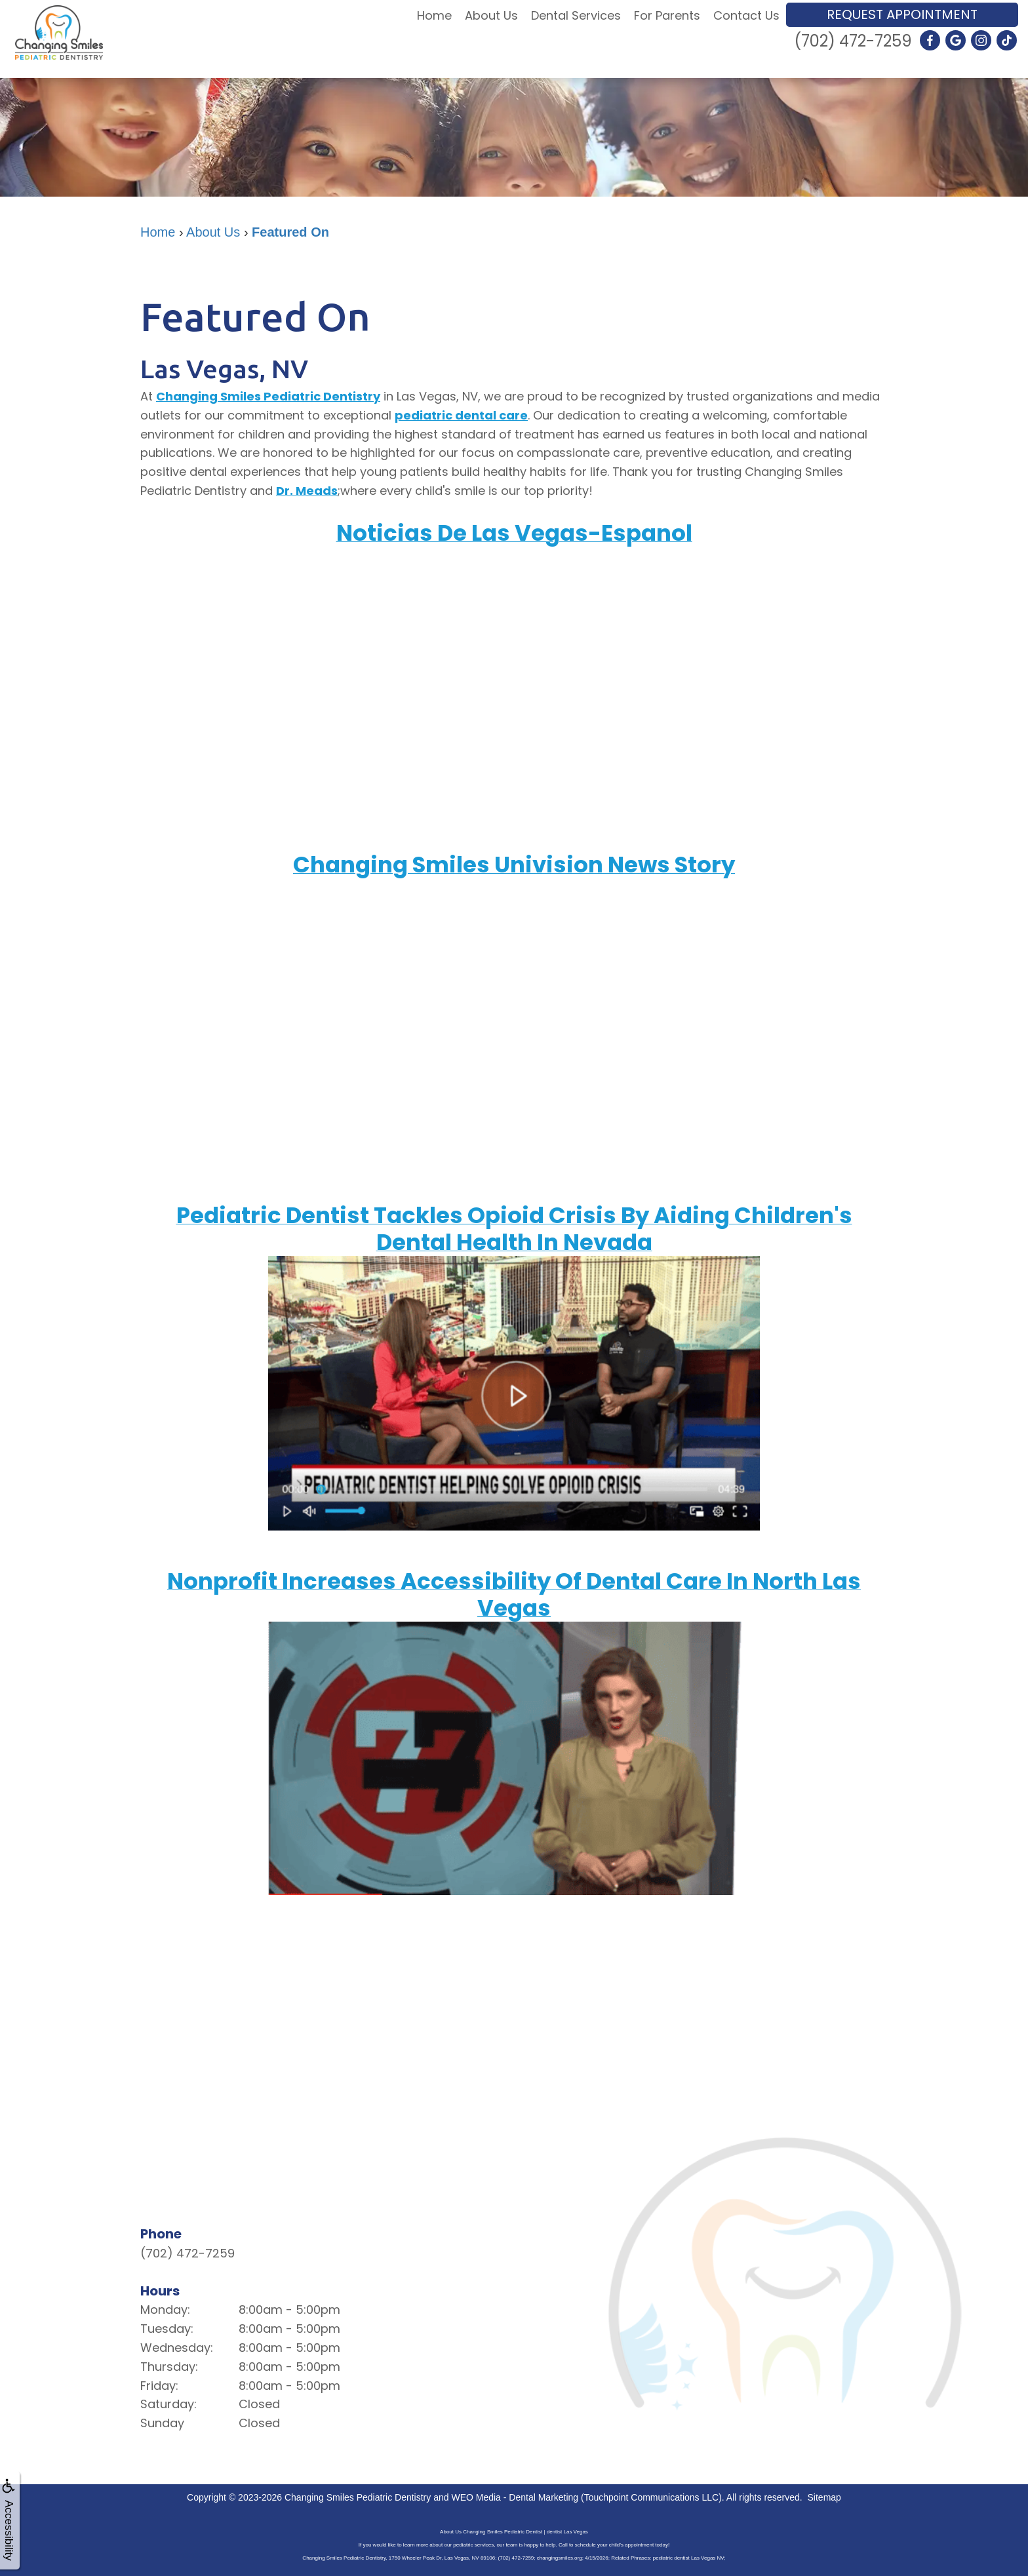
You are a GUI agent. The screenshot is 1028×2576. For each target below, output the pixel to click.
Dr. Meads (307, 490)
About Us (491, 15)
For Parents (667, 15)
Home (434, 15)
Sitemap (824, 2497)
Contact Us (746, 15)
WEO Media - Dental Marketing (514, 2497)
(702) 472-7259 (853, 41)
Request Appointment (902, 14)
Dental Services (576, 15)
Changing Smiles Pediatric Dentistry (268, 396)
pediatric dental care (461, 415)
